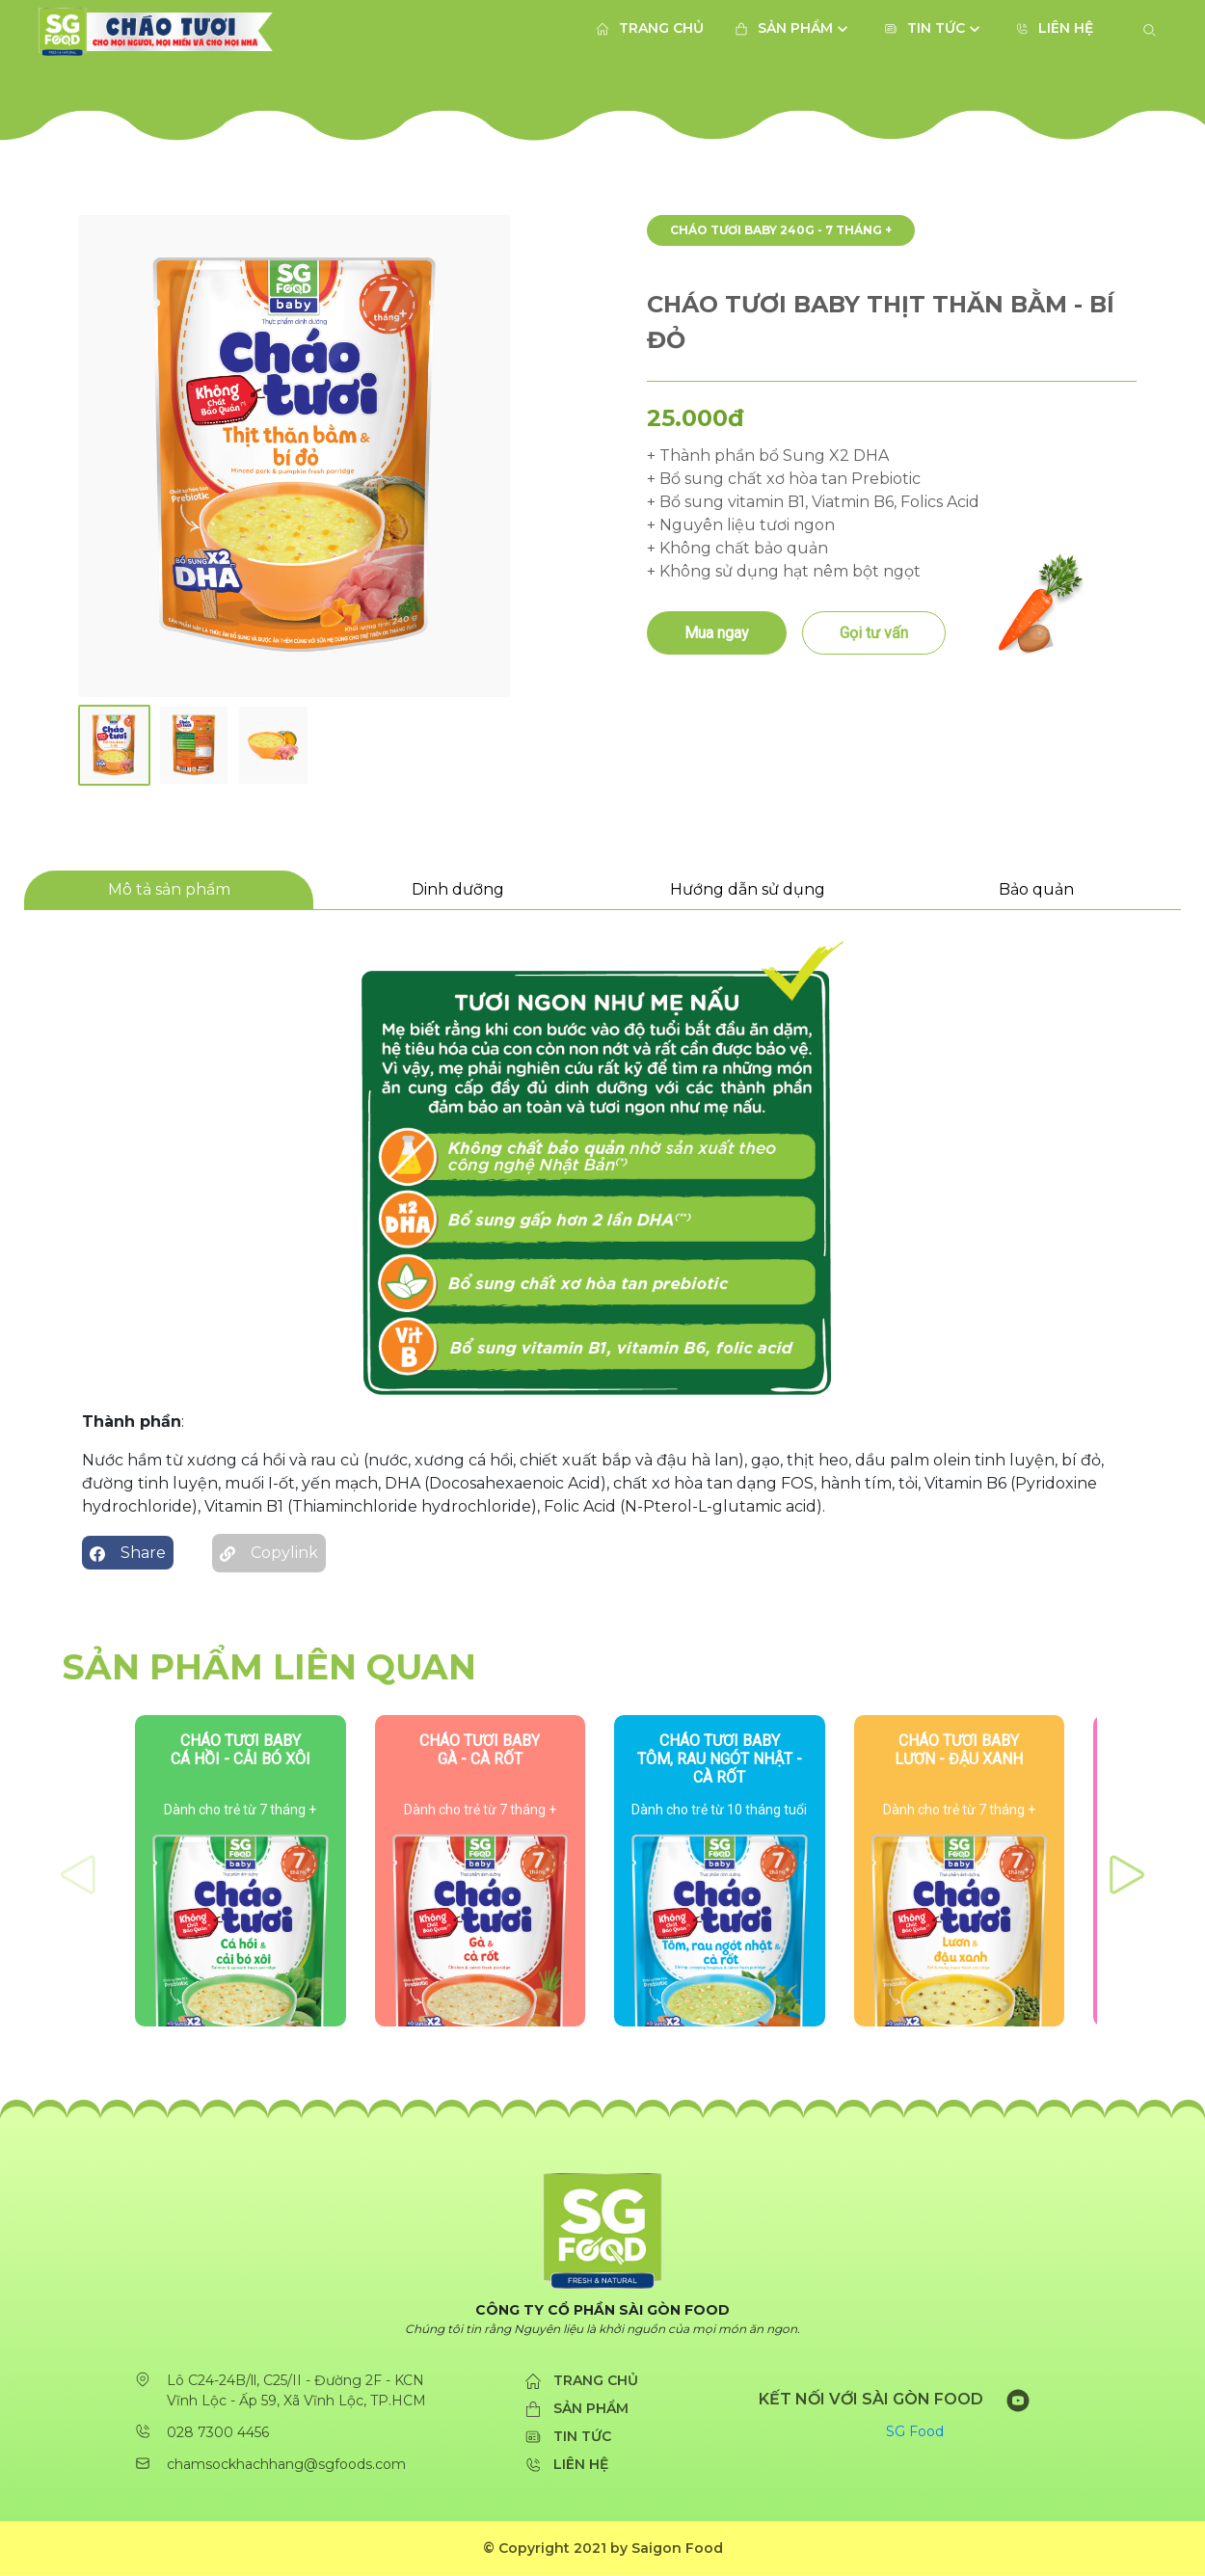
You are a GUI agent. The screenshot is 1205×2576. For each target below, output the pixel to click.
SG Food (915, 2432)
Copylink (269, 1548)
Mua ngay (716, 633)
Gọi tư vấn (874, 633)
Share (128, 1552)
